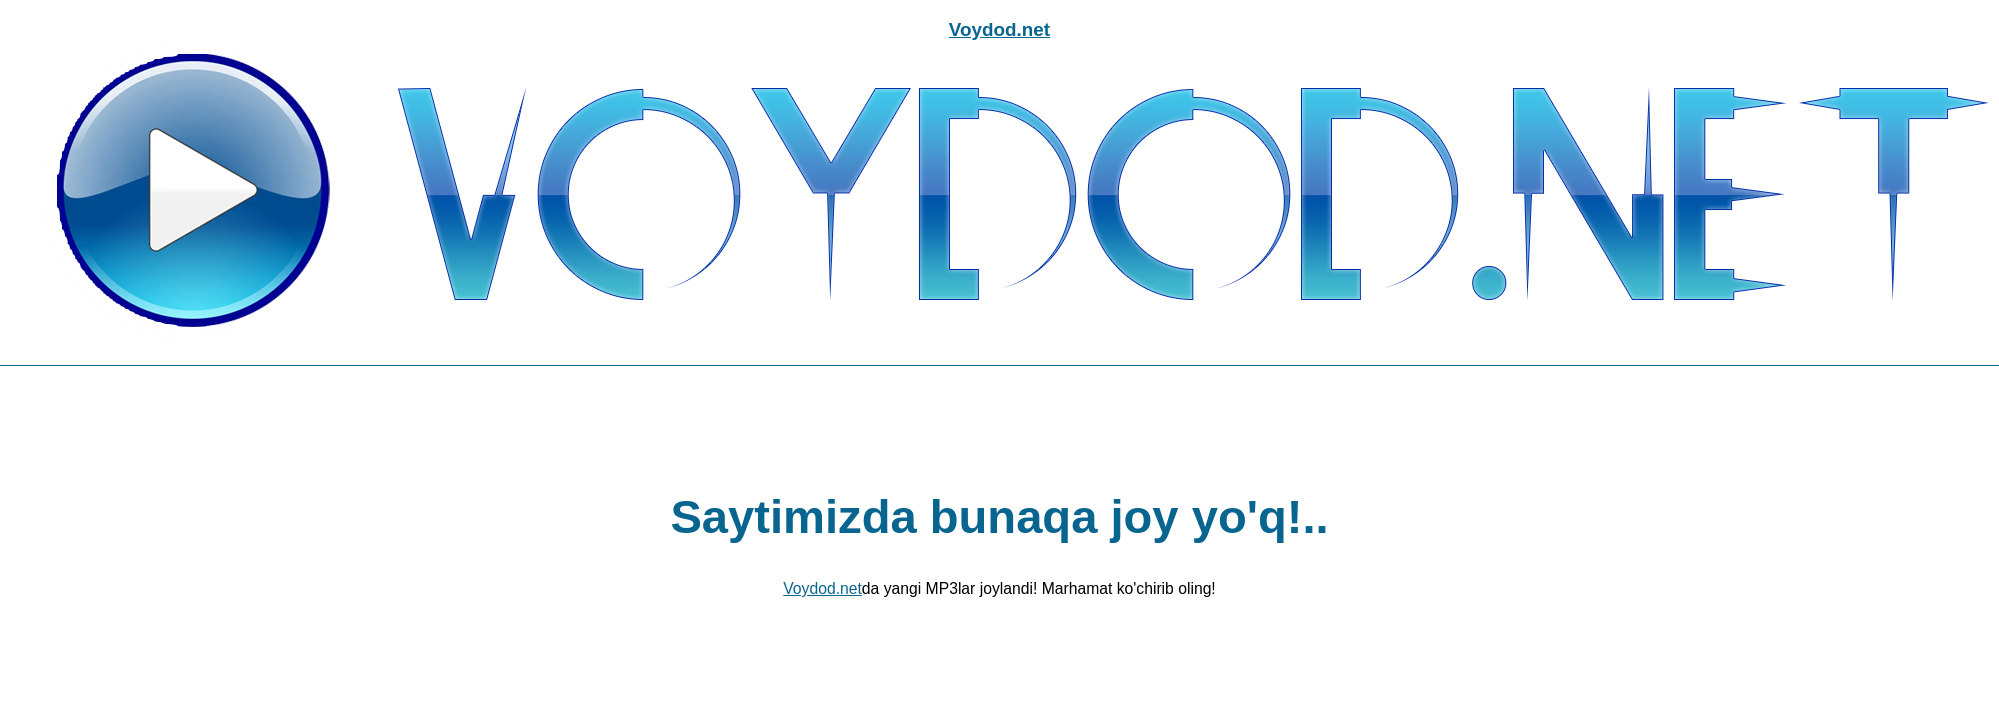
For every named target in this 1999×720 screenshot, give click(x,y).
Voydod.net (999, 29)
